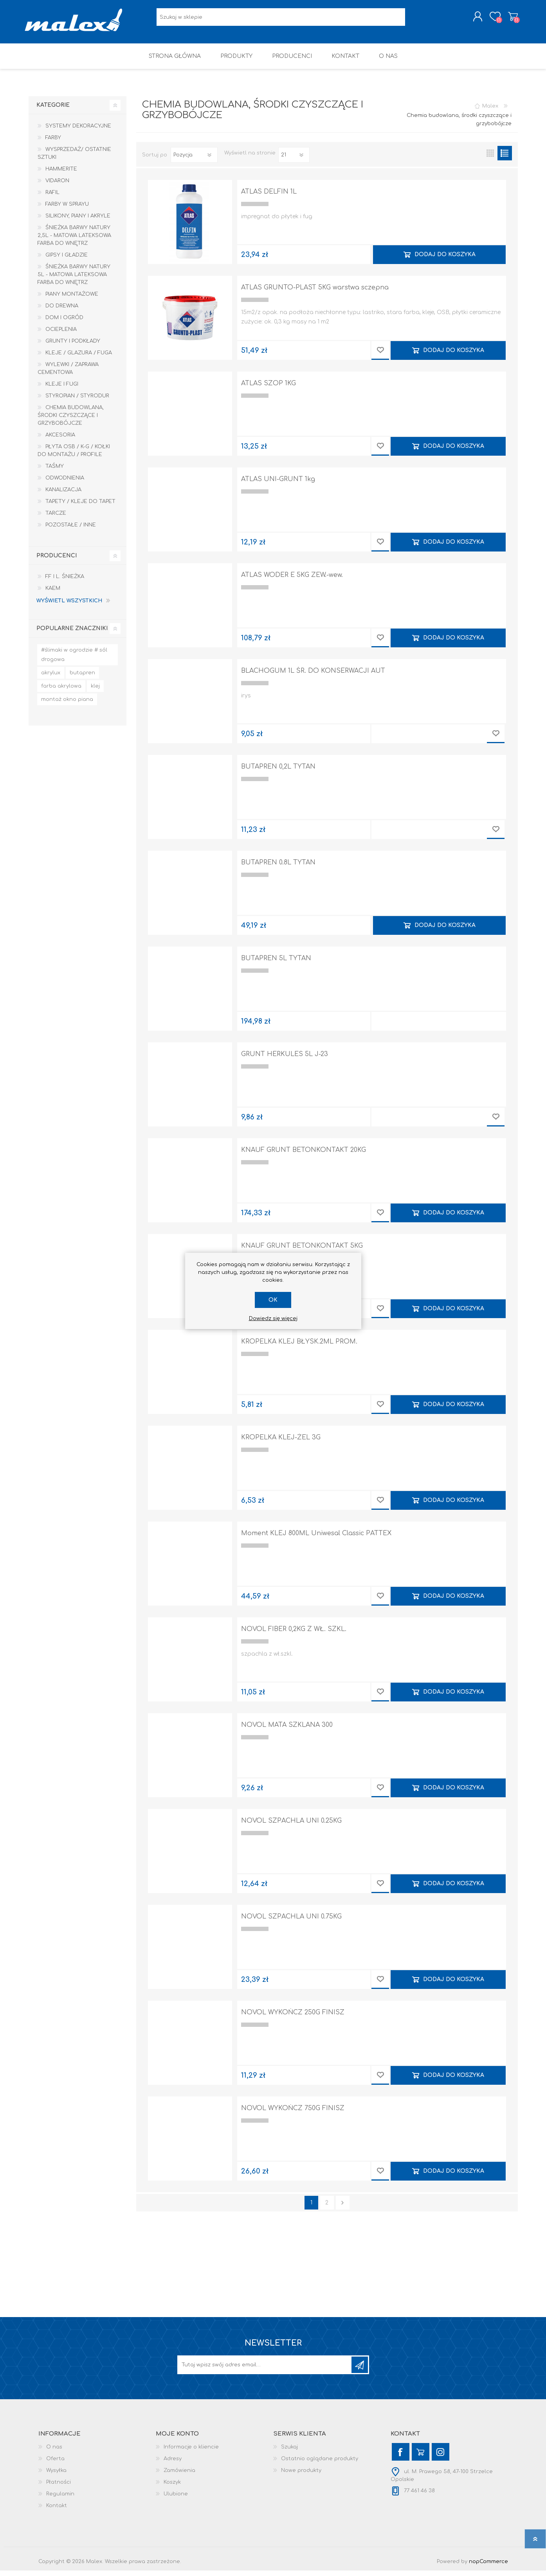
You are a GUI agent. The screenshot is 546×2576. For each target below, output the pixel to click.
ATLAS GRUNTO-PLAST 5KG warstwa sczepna (315, 292)
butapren (82, 678)
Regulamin (60, 2499)
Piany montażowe (71, 299)
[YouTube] (420, 2457)
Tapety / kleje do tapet (80, 507)
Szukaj (289, 2452)
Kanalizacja (63, 495)
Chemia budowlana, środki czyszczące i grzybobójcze (71, 420)
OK (273, 1300)
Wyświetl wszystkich (69, 606)
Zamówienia (179, 2476)
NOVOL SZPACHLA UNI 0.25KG (291, 1826)
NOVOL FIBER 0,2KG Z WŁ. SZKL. (293, 1634)
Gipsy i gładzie (66, 260)
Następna (343, 2208)
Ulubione (176, 2499)
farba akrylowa (61, 691)
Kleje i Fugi (61, 389)
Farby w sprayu (67, 209)
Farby (53, 143)
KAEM (52, 593)
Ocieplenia (61, 335)
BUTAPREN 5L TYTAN (276, 963)
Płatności (58, 2487)
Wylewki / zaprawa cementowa (68, 374)
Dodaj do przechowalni (380, 356)
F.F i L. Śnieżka (64, 582)
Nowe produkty (301, 2476)
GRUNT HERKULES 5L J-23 (284, 1059)
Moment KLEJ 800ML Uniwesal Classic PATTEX (316, 1538)
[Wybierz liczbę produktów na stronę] (294, 160)
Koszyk (509, 19)
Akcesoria (60, 440)
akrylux (50, 678)
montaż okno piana (67, 705)
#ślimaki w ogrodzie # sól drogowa (74, 660)
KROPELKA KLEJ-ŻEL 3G (281, 1442)
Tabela (490, 158)
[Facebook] (400, 2457)
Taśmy (54, 471)
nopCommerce (488, 2567)
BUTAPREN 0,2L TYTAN (278, 772)
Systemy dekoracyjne (78, 131)
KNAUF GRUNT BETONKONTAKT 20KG (303, 1155)
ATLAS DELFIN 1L (269, 197)
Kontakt (56, 2511)
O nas (54, 2452)
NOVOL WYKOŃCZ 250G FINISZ (292, 2017)
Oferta (55, 2464)
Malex (490, 111)
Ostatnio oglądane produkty (319, 2464)
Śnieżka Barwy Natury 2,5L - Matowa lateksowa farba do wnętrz (74, 240)
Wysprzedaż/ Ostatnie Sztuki (74, 158)
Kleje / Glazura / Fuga (78, 358)
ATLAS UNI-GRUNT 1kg (278, 484)
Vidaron (57, 186)
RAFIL (52, 198)
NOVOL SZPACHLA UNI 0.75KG (291, 1922)
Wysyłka (56, 2476)
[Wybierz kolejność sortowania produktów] (194, 160)
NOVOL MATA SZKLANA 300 (287, 1730)
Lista (504, 158)
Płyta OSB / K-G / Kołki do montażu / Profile (74, 456)
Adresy (173, 2464)
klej (95, 691)
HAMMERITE (61, 174)
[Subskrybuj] (264, 2370)
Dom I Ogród (64, 323)
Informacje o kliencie (191, 2452)
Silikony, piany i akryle (77, 221)
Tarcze (55, 518)
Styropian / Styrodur (77, 401)
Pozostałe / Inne (70, 530)
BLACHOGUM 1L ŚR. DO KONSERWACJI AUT (313, 676)
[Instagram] (440, 2457)
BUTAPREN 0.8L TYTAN (278, 867)
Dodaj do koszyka (445, 260)
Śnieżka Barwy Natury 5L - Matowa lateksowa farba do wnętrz (74, 280)
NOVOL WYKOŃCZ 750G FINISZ (292, 2113)
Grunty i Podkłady (72, 346)
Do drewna (61, 311)
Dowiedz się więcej (273, 1318)
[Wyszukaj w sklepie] (281, 20)
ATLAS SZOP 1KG (268, 388)
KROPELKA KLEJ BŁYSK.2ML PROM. (299, 1347)
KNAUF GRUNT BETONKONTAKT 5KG (302, 1251)
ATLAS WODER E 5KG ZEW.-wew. (292, 580)
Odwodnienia (64, 483)
